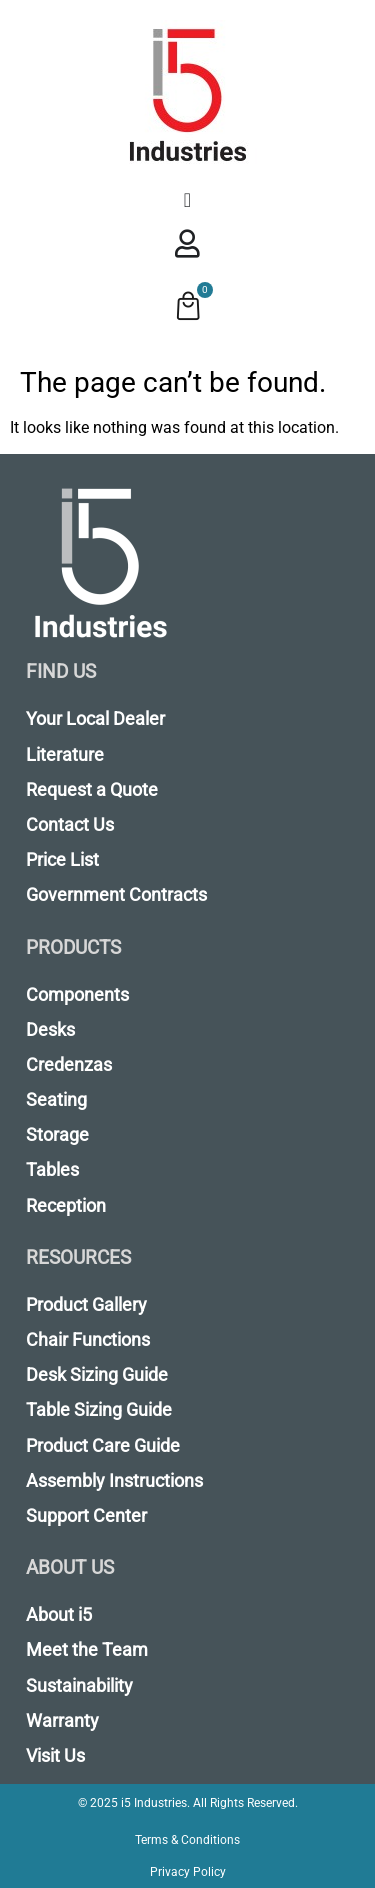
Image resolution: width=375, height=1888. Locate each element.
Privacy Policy (188, 1872)
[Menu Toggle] (187, 200)
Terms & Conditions (187, 1840)
